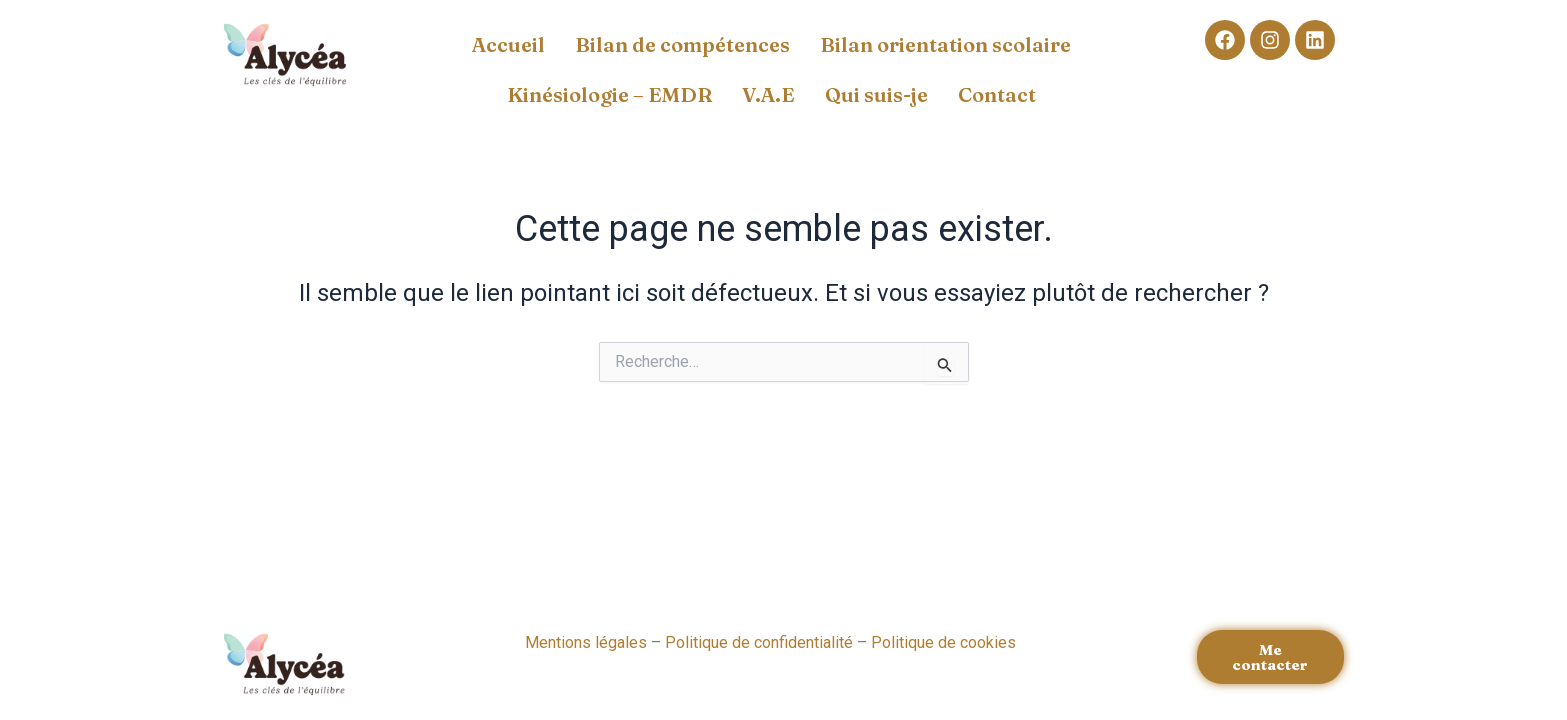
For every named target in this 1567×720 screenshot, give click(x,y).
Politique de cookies (943, 642)
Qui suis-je (876, 94)
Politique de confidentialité (759, 642)
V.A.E (768, 94)
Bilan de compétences (682, 44)
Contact (997, 94)
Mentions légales (586, 642)
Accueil (508, 44)
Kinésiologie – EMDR (609, 94)
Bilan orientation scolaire (945, 44)
